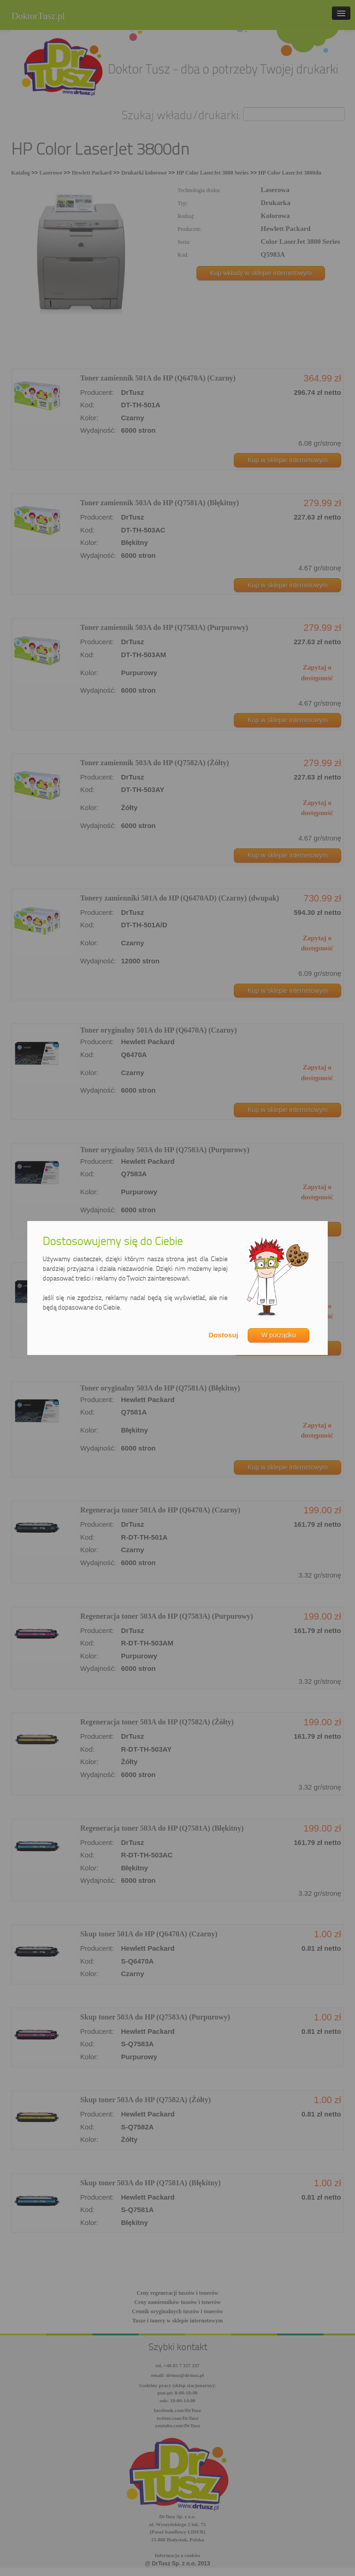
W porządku (278, 1335)
